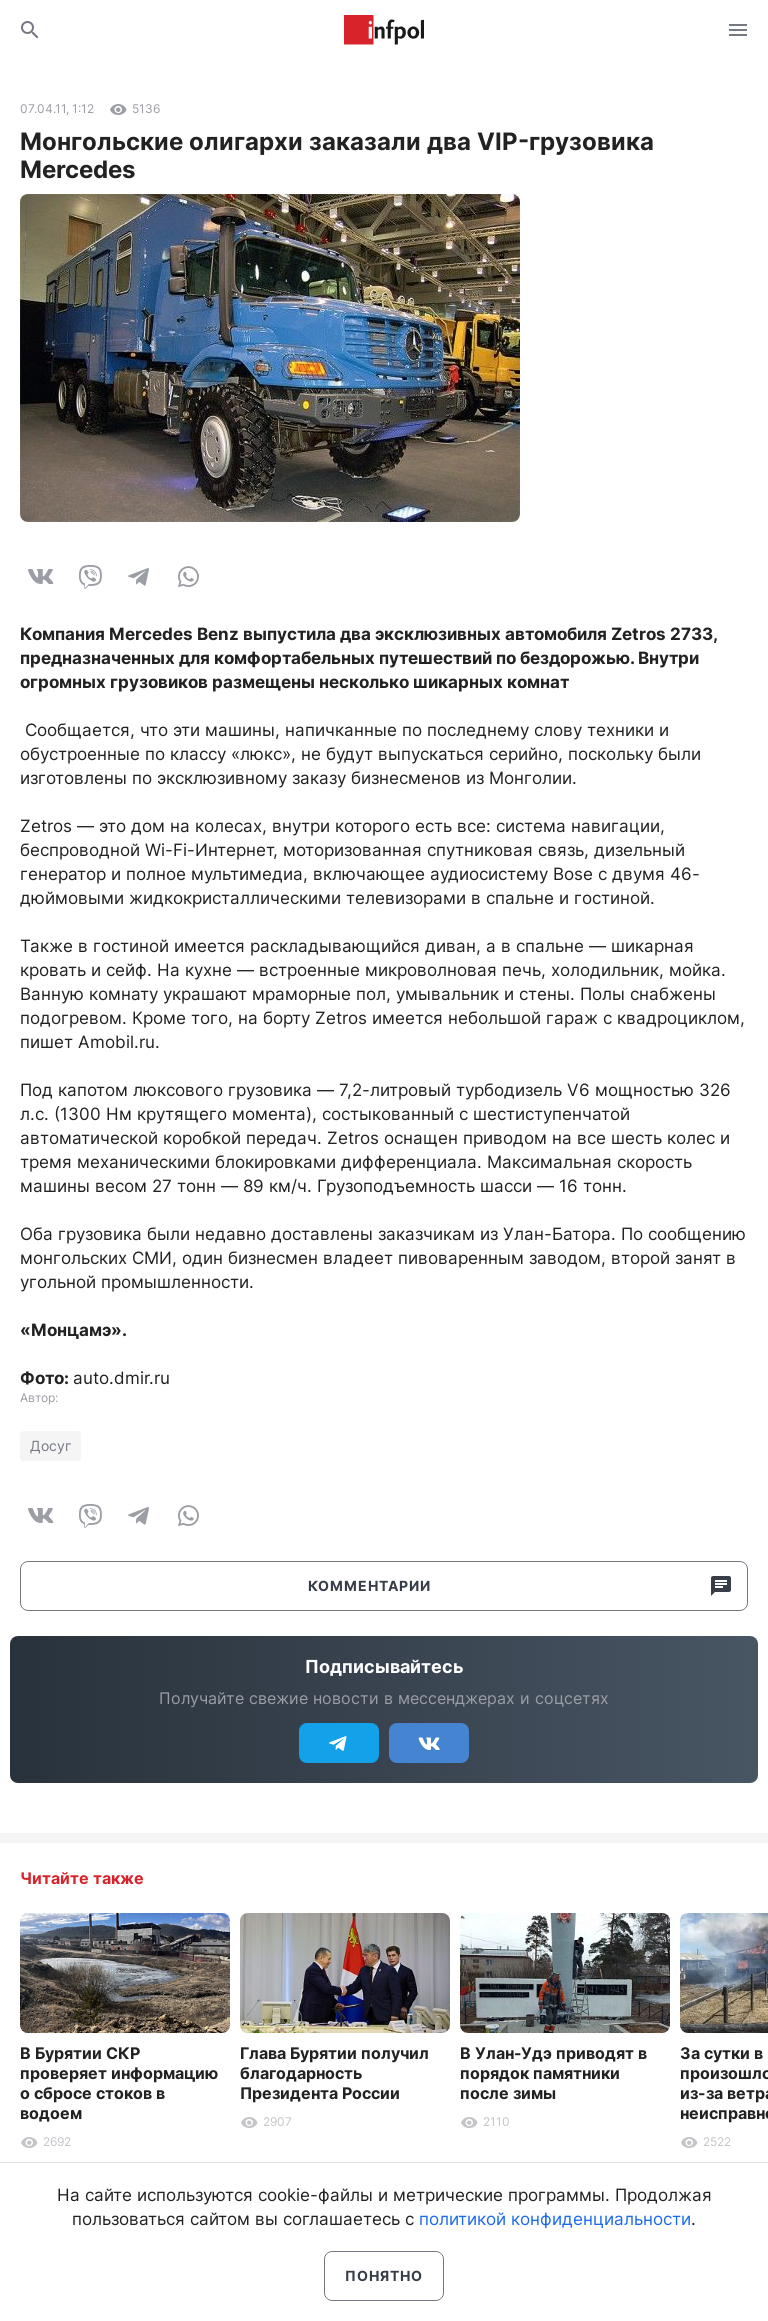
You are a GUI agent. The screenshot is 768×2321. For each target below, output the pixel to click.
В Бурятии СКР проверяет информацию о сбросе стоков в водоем (119, 2083)
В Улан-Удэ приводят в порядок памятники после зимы (553, 2073)
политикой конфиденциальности (555, 2219)
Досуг (50, 1445)
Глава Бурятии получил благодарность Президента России (334, 2073)
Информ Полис (384, 30)
